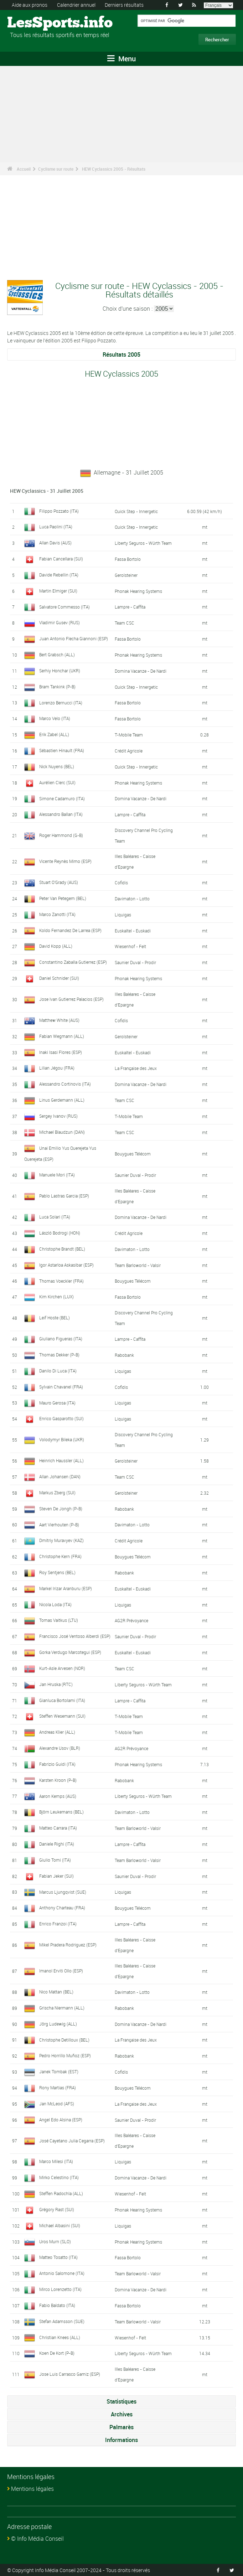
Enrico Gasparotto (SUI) (61, 1418)
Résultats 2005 (121, 354)
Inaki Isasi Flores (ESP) (60, 1052)
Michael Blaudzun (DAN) (62, 1132)
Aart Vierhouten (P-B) (59, 1524)
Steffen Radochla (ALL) (61, 2193)
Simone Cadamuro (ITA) (62, 798)
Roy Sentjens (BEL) (57, 1572)
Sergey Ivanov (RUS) (58, 1116)
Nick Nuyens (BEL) (56, 766)
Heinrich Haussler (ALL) (61, 1460)
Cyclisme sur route (55, 169)
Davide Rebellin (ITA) (58, 575)
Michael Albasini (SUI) (59, 2225)
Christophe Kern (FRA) (60, 1556)
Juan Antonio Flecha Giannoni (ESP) (73, 638)
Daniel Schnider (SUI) (59, 978)
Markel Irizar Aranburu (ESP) (65, 1588)
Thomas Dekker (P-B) (59, 1354)
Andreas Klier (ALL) (57, 1731)
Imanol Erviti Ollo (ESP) (61, 1970)
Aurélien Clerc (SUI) (57, 782)
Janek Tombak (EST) (58, 2071)
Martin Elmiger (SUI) (58, 591)
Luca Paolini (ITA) (55, 526)
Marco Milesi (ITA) (56, 2161)
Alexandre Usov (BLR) (59, 1747)
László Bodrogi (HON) (59, 1232)
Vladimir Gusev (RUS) (59, 622)
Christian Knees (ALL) (59, 2337)
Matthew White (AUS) (59, 1020)
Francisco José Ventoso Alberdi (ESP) (74, 1636)
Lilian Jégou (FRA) (56, 1068)
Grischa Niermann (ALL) (61, 2007)
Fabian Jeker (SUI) (56, 1875)
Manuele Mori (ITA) (57, 1174)
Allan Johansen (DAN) (60, 1476)
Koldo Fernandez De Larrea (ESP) (70, 930)
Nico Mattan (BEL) (56, 1991)
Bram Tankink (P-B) (57, 686)
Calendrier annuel (76, 4)
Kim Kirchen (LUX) (56, 1296)
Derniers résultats (124, 4)
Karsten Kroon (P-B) (58, 1780)
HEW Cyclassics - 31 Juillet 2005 (46, 490)
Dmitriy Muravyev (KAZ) (61, 1540)
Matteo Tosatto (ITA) (58, 2257)
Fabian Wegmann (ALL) (61, 1036)
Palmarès (121, 2427)
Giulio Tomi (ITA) (55, 1859)
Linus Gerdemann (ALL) (61, 1100)
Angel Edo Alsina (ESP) (60, 2119)
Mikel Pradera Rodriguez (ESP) (68, 1944)
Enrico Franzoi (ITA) (58, 1923)
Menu (121, 58)
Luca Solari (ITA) (54, 1216)
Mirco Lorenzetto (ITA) (60, 2289)
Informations (121, 2439)
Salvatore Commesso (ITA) (64, 607)
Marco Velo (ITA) (54, 718)
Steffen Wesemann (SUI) (62, 1715)
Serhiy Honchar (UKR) (59, 670)
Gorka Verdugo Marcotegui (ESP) (70, 1652)
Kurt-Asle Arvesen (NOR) (62, 1668)
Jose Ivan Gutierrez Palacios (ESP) (71, 999)
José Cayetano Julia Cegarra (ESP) (72, 2140)
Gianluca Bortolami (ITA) (62, 1700)
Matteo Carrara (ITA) (58, 1827)
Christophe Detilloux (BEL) (64, 2039)
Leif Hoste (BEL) (54, 1317)
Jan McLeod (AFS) (56, 2103)
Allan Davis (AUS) (55, 542)
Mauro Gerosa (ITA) (57, 1402)
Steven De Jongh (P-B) (60, 1508)
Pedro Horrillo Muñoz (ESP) (65, 2055)
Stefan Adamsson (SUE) (61, 2321)
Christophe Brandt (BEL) (62, 1248)
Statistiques (121, 2401)
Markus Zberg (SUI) (57, 1492)
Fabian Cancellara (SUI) (61, 559)
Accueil (24, 169)
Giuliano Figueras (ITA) (60, 1338)
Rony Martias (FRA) (57, 2087)
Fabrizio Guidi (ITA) (57, 1764)
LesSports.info (34, 23)
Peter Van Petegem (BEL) (62, 898)
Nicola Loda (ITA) (55, 1604)
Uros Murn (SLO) (55, 2241)
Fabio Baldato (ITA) (57, 2305)
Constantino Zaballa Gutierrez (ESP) (73, 962)
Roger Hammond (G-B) (61, 835)
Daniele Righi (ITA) (56, 1843)
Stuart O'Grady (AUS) (58, 882)
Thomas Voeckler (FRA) (61, 1280)
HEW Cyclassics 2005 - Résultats (113, 169)
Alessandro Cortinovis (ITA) (65, 1084)
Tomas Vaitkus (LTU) (58, 1620)
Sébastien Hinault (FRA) (61, 750)
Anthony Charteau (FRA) (62, 1907)
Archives (122, 2414)
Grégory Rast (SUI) (56, 2209)
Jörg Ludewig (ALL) (58, 2023)
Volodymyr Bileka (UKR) (61, 1439)
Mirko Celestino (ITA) (59, 2177)
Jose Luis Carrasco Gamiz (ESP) (69, 2373)
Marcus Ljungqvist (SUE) (62, 1891)
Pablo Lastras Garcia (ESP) (64, 1195)
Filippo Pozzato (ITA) (59, 511)
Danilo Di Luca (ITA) (58, 1370)
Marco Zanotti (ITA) (57, 914)
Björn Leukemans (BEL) (61, 1811)
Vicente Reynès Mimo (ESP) (65, 861)
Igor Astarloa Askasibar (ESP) (66, 1264)
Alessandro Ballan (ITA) (61, 814)
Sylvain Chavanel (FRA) (61, 1386)
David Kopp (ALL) (55, 946)
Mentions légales (32, 2488)
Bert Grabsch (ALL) (57, 654)
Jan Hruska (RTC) (56, 1684)
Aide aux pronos (29, 4)
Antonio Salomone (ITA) (61, 2273)
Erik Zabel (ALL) (54, 734)
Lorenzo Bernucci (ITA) (60, 702)
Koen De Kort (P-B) (56, 2352)
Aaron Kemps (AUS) (57, 1796)
